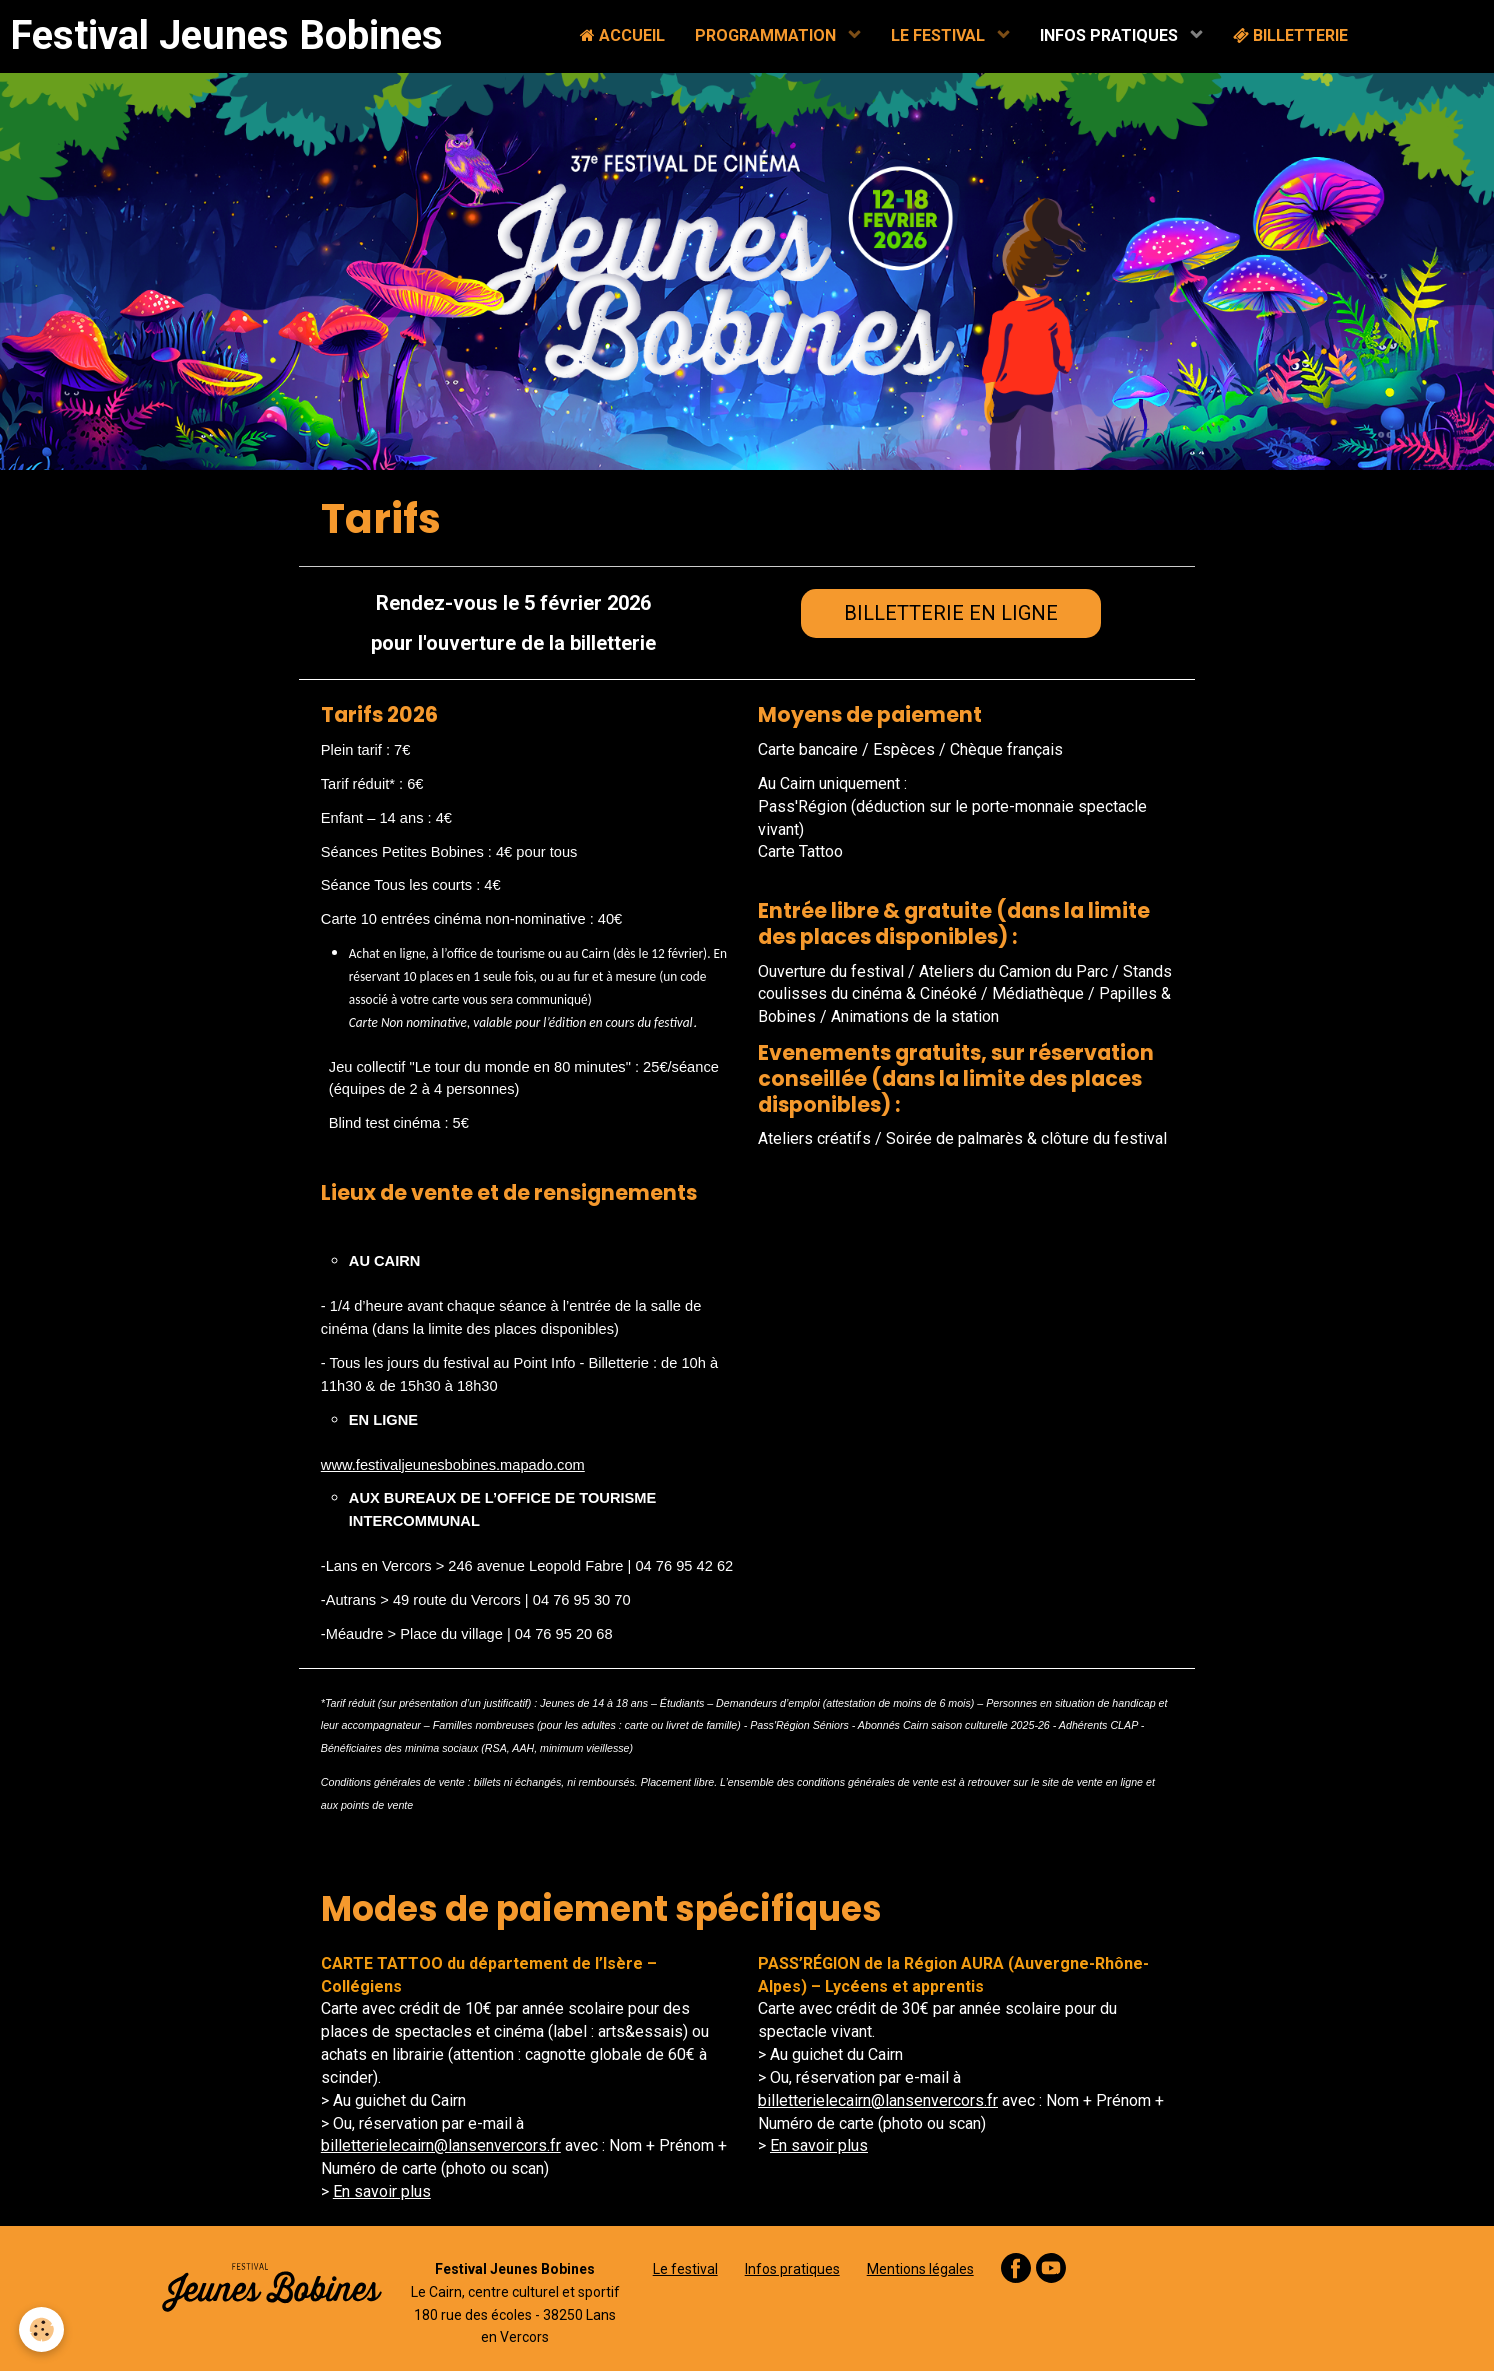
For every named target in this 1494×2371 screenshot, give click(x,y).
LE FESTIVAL (940, 35)
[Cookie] (42, 2329)
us (859, 2145)
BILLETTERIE (1290, 35)
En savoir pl (810, 2145)
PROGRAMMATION (767, 35)
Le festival (685, 2269)
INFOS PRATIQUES (1111, 35)
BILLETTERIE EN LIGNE (951, 613)
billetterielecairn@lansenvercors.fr (441, 2145)
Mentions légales (920, 2269)
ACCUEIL (622, 35)
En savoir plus (382, 2191)
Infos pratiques (792, 2269)
